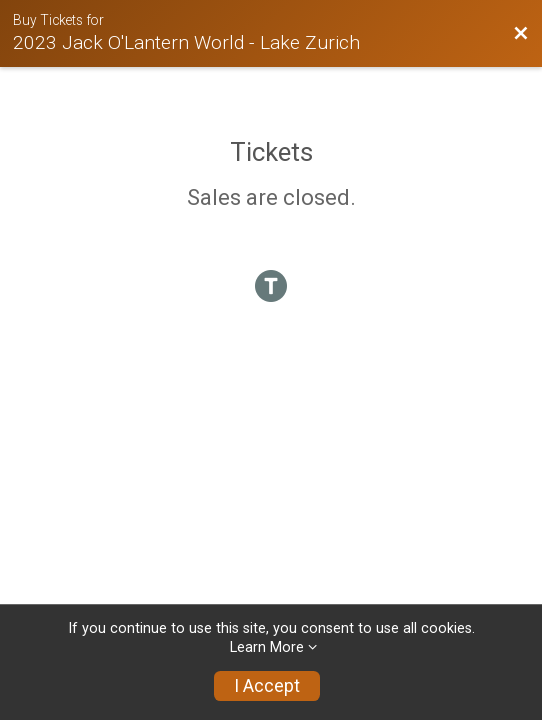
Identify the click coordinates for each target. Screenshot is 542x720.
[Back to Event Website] (521, 34)
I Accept (267, 686)
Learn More (267, 647)
